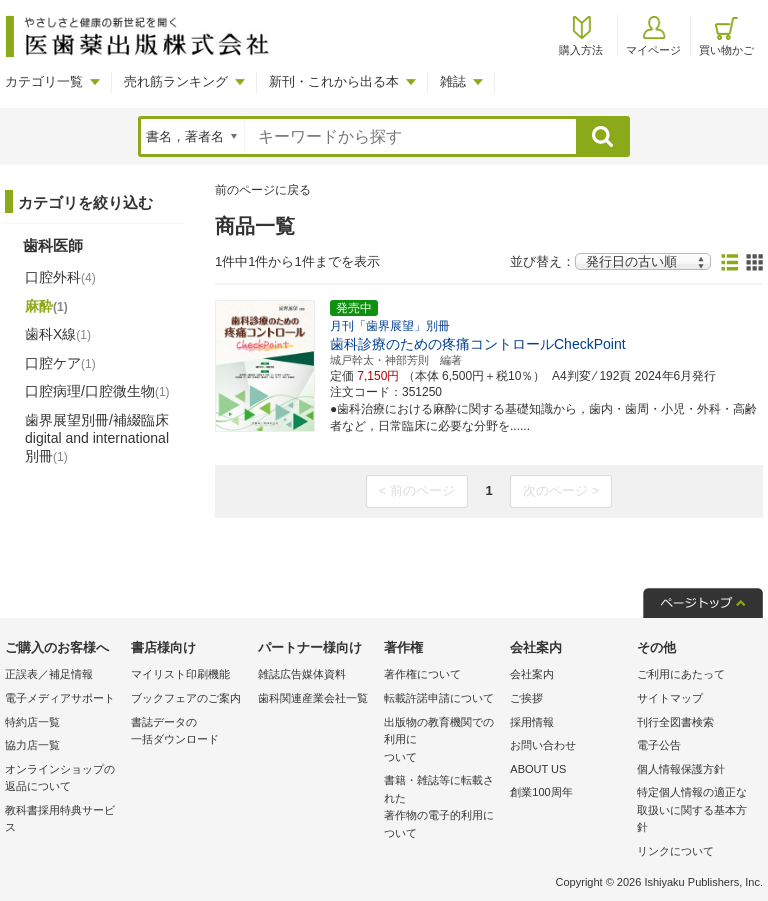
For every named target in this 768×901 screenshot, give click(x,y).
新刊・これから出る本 (334, 81)
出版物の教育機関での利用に (442, 741)
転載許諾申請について (439, 698)
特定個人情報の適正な (695, 811)
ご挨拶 (526, 698)
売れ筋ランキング (176, 81)
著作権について (422, 674)
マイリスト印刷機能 (180, 674)
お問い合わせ (543, 745)
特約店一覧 (32, 722)
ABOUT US (538, 769)
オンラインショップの (63, 779)
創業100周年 (541, 792)
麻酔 (46, 306)
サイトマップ (670, 698)
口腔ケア (60, 363)
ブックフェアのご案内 (186, 698)
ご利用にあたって (681, 674)
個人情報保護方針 (681, 769)
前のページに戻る (263, 190)
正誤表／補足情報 (49, 674)
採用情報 (532, 722)
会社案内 (532, 674)
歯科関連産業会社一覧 (313, 698)
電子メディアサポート (60, 698)
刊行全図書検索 (675, 722)
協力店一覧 (32, 745)
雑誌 (453, 81)
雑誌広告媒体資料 (302, 674)
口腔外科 (60, 277)
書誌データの (189, 732)
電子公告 (659, 745)
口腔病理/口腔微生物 (97, 391)
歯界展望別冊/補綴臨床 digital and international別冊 (97, 438)
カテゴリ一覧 (44, 81)
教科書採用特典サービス (60, 819)
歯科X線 (58, 334)
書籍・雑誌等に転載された (442, 808)
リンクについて (675, 851)
